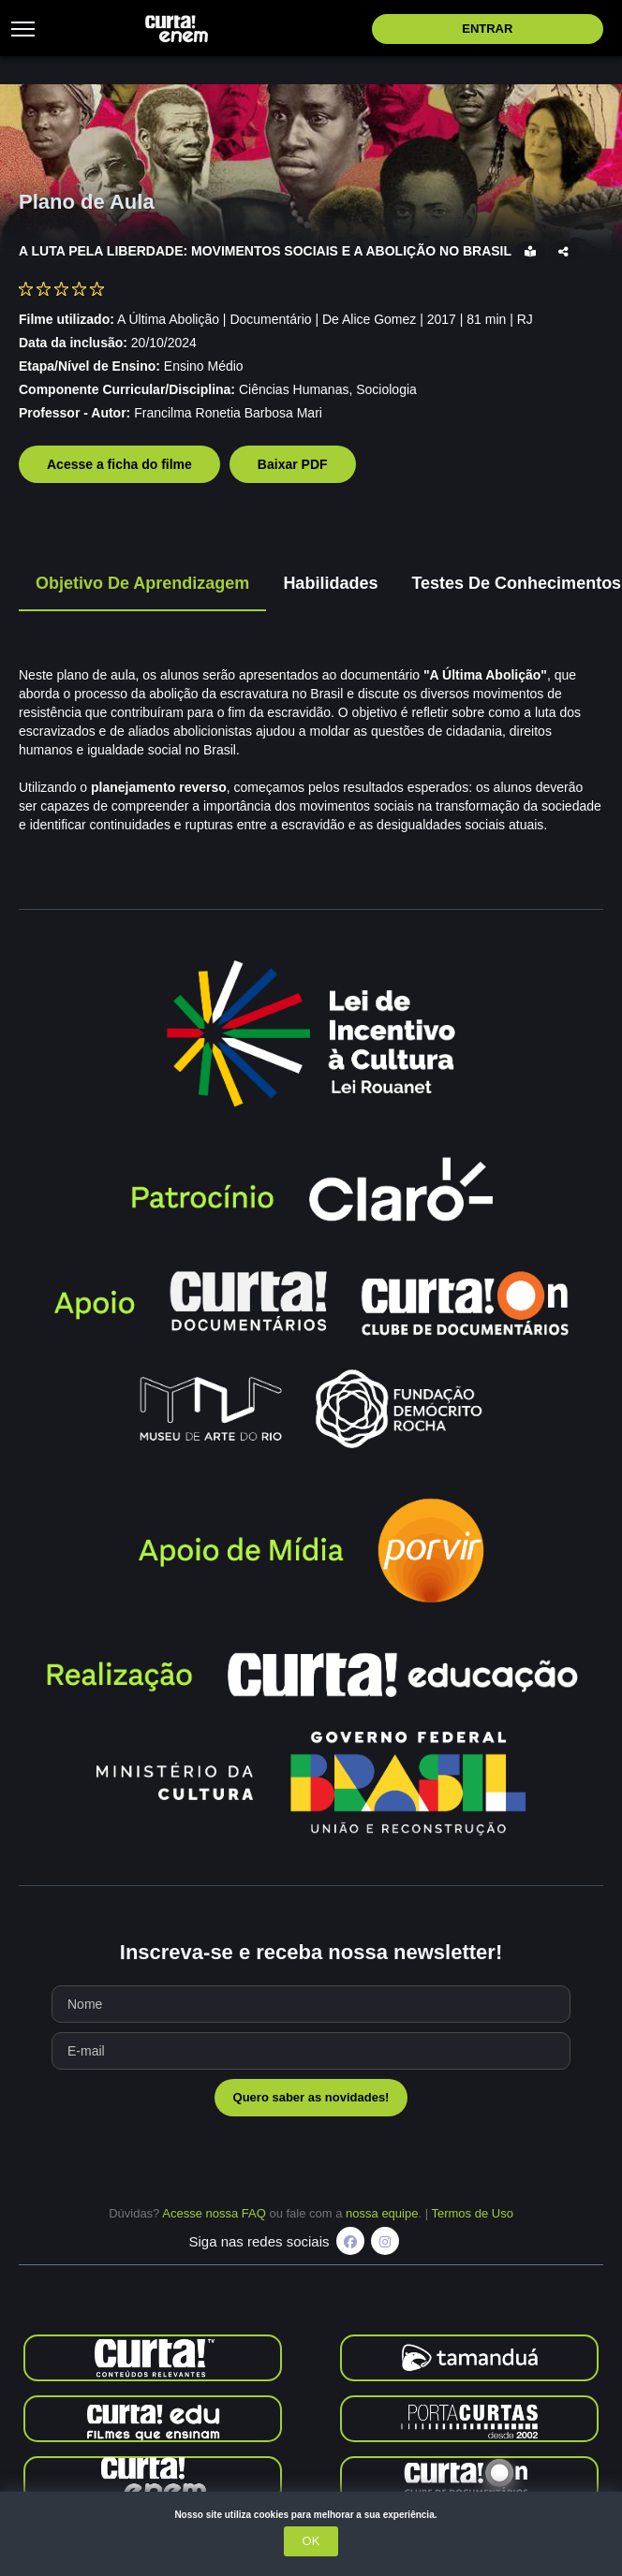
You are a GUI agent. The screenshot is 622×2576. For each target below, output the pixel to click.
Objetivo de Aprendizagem (142, 583)
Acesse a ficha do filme (119, 464)
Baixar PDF (293, 464)
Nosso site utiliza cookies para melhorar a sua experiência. (310, 2515)
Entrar (487, 29)
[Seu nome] (311, 2004)
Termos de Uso (471, 2213)
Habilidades (330, 583)
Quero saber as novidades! (311, 2097)
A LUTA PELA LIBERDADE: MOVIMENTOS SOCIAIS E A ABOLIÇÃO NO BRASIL (267, 250)
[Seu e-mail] (311, 2051)
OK (311, 2541)
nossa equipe (382, 2213)
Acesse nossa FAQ (214, 2213)
